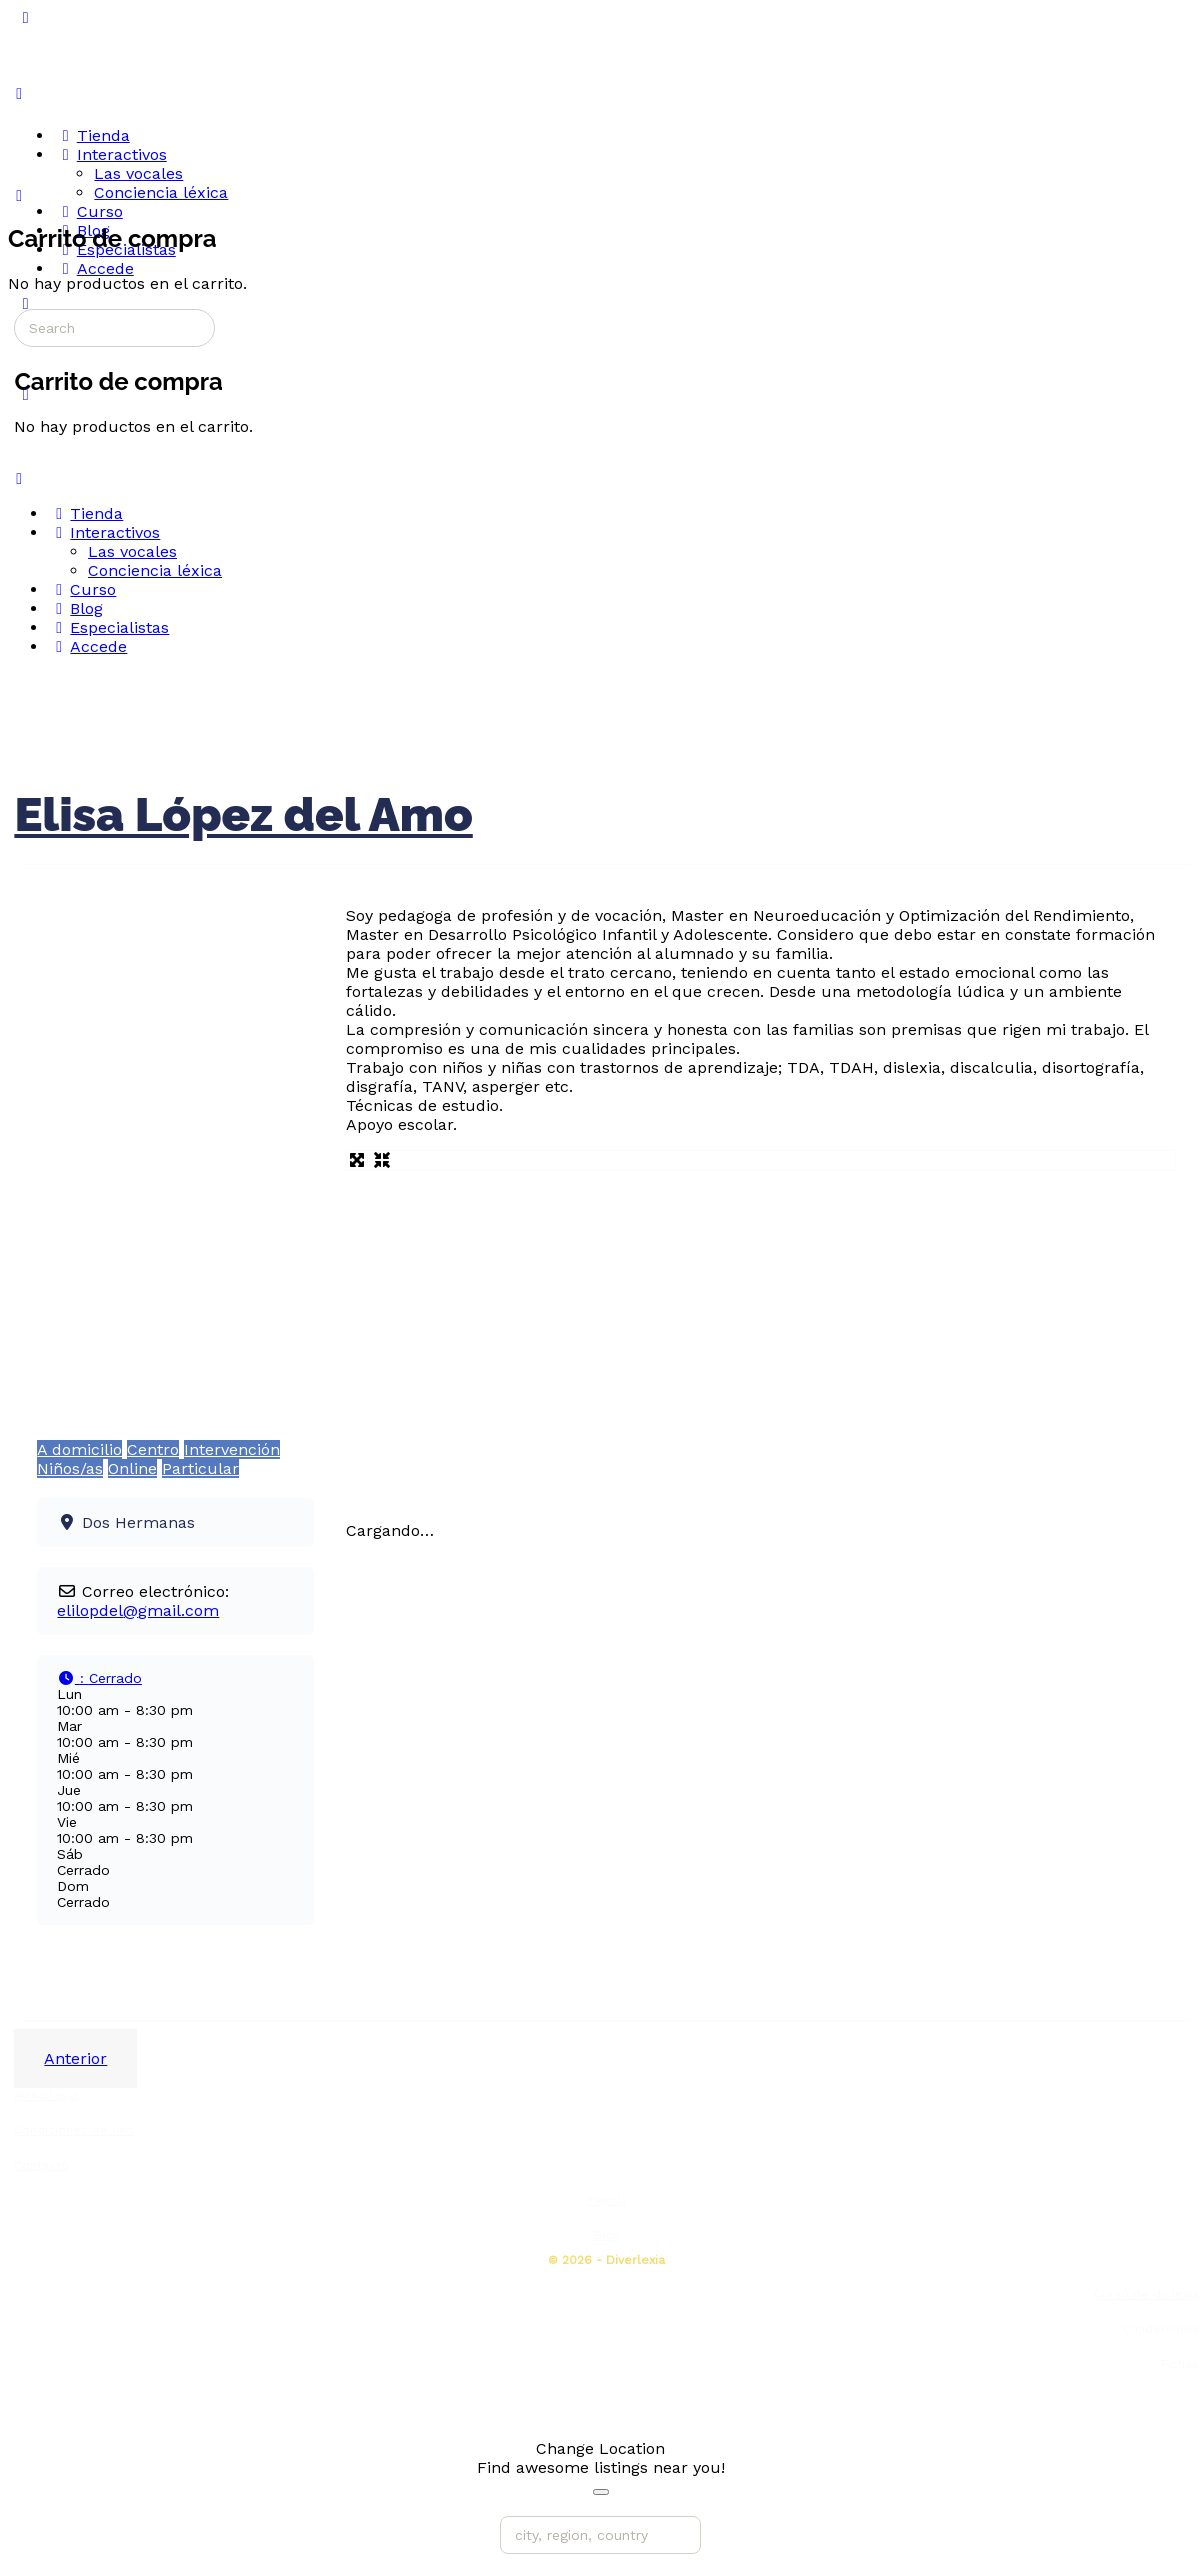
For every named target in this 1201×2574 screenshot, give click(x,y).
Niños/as (70, 1468)
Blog (607, 2235)
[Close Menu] (19, 478)
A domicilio (79, 1449)
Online (132, 1468)
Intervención (232, 1449)
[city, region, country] (600, 2535)
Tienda (607, 2200)
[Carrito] (19, 195)
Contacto (41, 2165)
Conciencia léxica (155, 570)
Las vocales (132, 551)
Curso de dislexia (1146, 2294)
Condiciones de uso (74, 2130)
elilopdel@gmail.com (138, 1610)
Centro (153, 1449)
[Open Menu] (19, 93)
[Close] (601, 2492)
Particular (200, 1468)
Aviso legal (46, 2095)
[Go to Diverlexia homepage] (84, 92)
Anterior (75, 2058)
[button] (99, 1678)
